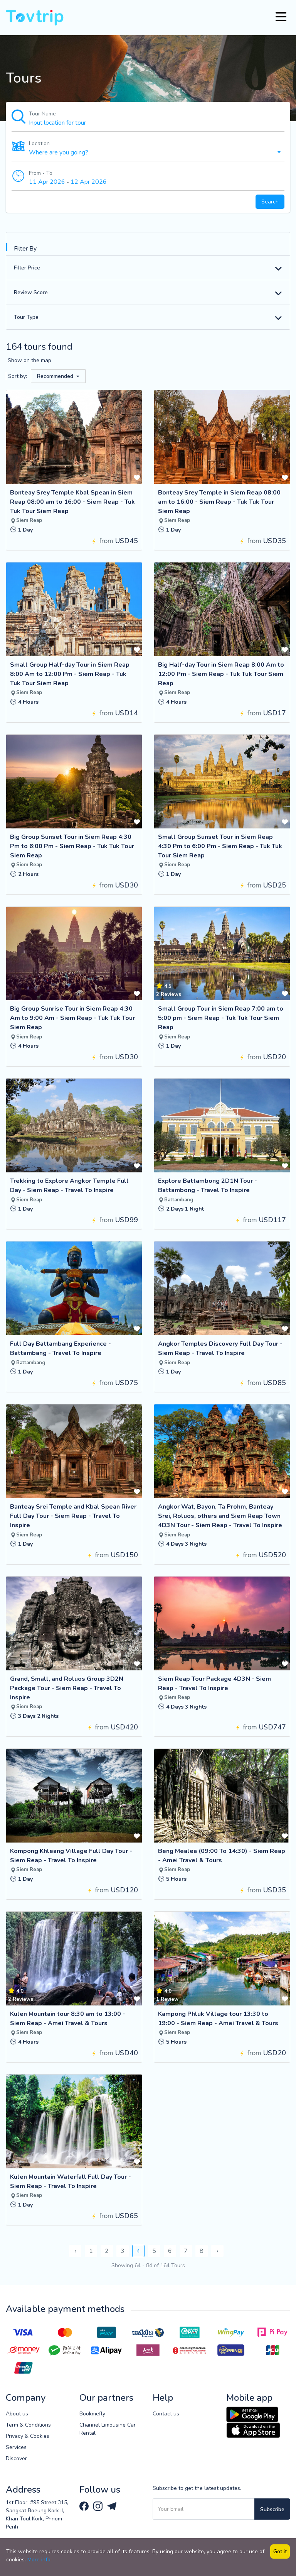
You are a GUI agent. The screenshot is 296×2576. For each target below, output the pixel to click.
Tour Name (42, 113)
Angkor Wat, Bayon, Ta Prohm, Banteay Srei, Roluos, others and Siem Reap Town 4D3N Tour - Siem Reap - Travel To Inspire (220, 1515)
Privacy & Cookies (27, 2436)
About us (17, 2413)
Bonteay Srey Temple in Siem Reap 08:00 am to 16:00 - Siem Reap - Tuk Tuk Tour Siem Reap (219, 501)
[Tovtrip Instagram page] (98, 2505)
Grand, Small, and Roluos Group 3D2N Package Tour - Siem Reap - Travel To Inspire (66, 1688)
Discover (16, 2458)
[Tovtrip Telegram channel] (111, 2505)
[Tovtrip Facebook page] (84, 2505)
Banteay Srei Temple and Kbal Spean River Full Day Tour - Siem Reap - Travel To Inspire (73, 1515)
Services (16, 2447)
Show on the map (29, 360)
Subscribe (272, 2509)
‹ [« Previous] (75, 2251)
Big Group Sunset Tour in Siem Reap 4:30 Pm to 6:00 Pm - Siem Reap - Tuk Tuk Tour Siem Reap (72, 846)
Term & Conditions (28, 2425)
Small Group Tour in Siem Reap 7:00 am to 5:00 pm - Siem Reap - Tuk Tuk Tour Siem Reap (220, 1017)
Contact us (166, 2413)
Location (39, 143)
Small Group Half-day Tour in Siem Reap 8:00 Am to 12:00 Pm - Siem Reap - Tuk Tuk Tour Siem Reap (70, 674)
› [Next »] (217, 2251)
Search (270, 201)
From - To (40, 173)
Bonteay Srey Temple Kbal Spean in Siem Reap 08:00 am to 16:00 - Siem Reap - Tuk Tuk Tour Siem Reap (72, 501)
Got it (280, 2551)
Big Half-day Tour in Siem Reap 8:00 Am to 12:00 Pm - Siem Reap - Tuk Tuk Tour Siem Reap (221, 674)
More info (38, 2559)
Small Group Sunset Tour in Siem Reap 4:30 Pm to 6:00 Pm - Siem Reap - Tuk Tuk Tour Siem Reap (220, 846)
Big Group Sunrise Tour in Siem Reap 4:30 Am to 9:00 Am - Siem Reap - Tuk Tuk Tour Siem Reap (72, 1017)
